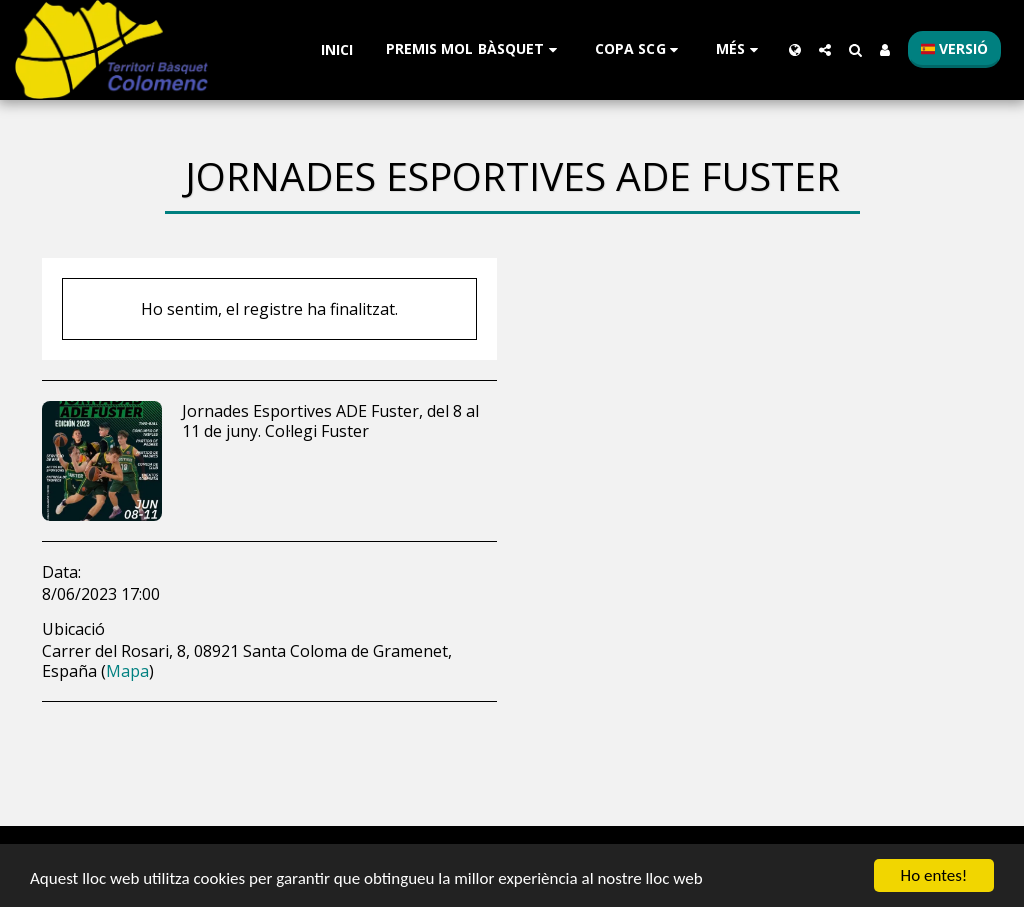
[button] (474, 49)
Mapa (127, 671)
